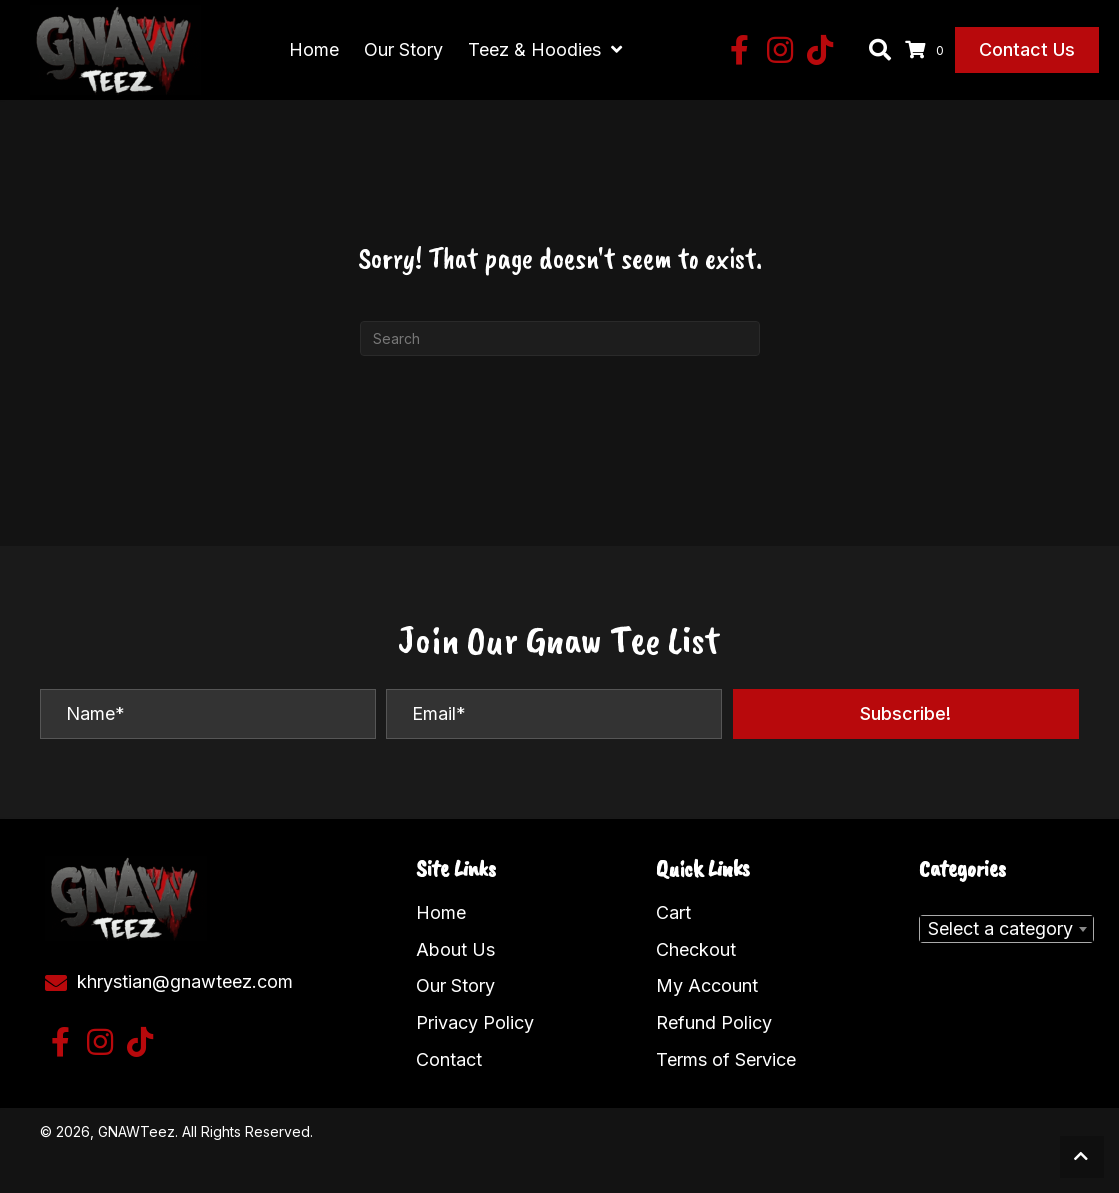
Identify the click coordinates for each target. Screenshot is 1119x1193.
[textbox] (1006, 924)
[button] (740, 48)
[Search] (560, 333)
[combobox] (1006, 924)
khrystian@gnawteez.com (185, 976)
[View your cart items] (927, 47)
